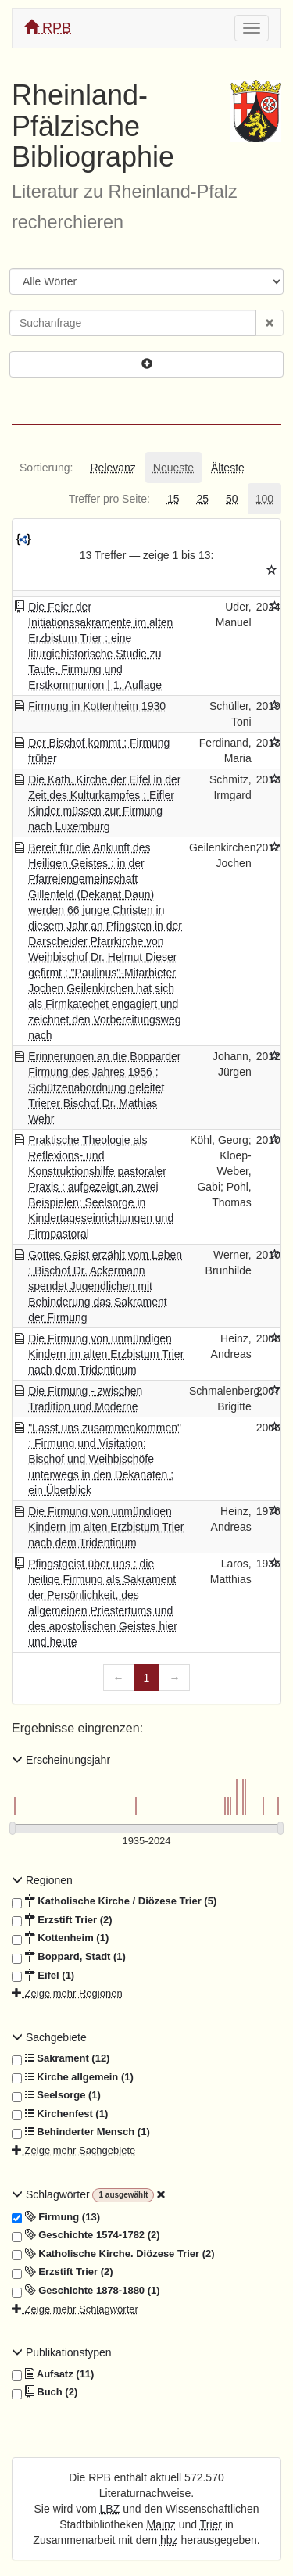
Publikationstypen (62, 2352)
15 (173, 499)
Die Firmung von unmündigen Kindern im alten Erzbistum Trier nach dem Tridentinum (106, 1354)
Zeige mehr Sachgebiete (73, 2150)
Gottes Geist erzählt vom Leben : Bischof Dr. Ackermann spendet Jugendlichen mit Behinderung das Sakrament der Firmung (105, 1286)
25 (202, 499)
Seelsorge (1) (56, 2095)
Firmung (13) (56, 2217)
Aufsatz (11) (53, 2374)
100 (264, 499)
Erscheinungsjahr (61, 1760)
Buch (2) (44, 2392)
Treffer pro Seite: (109, 499)
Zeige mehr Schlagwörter (75, 2309)
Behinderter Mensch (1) (81, 2132)
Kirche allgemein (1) (73, 2077)
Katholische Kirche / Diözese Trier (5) (114, 1901)
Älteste (228, 467)
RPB (47, 28)
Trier (211, 2524)
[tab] (46, 467)
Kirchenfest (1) (60, 2114)
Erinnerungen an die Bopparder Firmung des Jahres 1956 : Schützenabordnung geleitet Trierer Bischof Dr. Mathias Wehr (104, 1087)
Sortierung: (46, 467)
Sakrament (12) (60, 2058)
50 (232, 499)
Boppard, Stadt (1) (69, 1957)
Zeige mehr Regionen (67, 1993)
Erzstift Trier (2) (62, 1920)
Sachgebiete (49, 2037)
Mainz (161, 2524)
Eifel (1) (43, 1976)
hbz (169, 2540)
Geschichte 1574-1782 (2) (86, 2235)
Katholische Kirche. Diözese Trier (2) (113, 2254)
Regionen (42, 1880)
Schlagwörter (52, 2194)
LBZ (110, 2509)
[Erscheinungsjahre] (146, 1841)
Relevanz (112, 467)
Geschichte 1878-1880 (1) (86, 2291)
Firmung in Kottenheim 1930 (97, 706)
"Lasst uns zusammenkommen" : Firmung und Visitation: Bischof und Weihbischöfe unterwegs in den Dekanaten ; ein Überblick (104, 1458)
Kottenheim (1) (60, 1938)
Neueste (173, 467)
